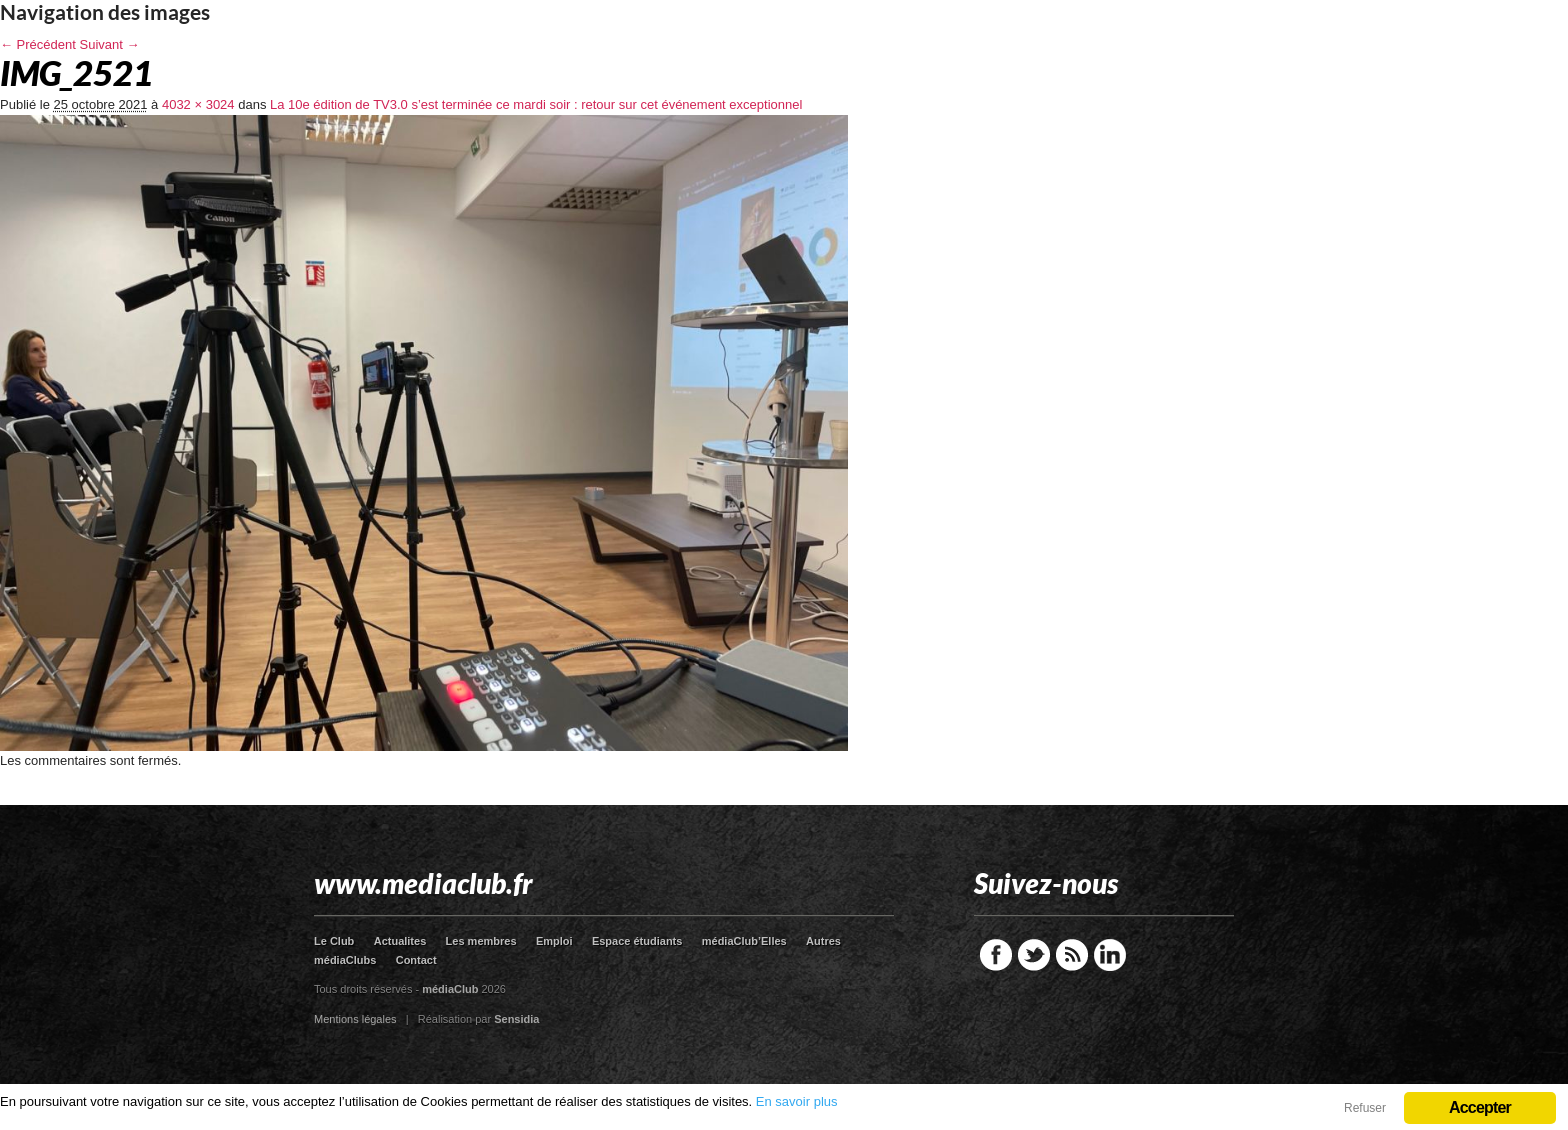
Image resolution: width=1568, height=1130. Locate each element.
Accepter (1480, 1107)
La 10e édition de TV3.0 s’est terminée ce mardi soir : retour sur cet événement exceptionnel (536, 104)
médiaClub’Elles (744, 941)
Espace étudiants (637, 941)
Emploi (554, 941)
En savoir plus (797, 1101)
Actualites (400, 941)
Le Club (334, 941)
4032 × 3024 (198, 104)
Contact (416, 960)
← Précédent (38, 44)
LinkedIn (1110, 955)
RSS (1072, 955)
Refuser (1365, 1108)
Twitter (1034, 955)
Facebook (996, 955)
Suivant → (110, 44)
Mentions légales (355, 1019)
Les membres (481, 941)
